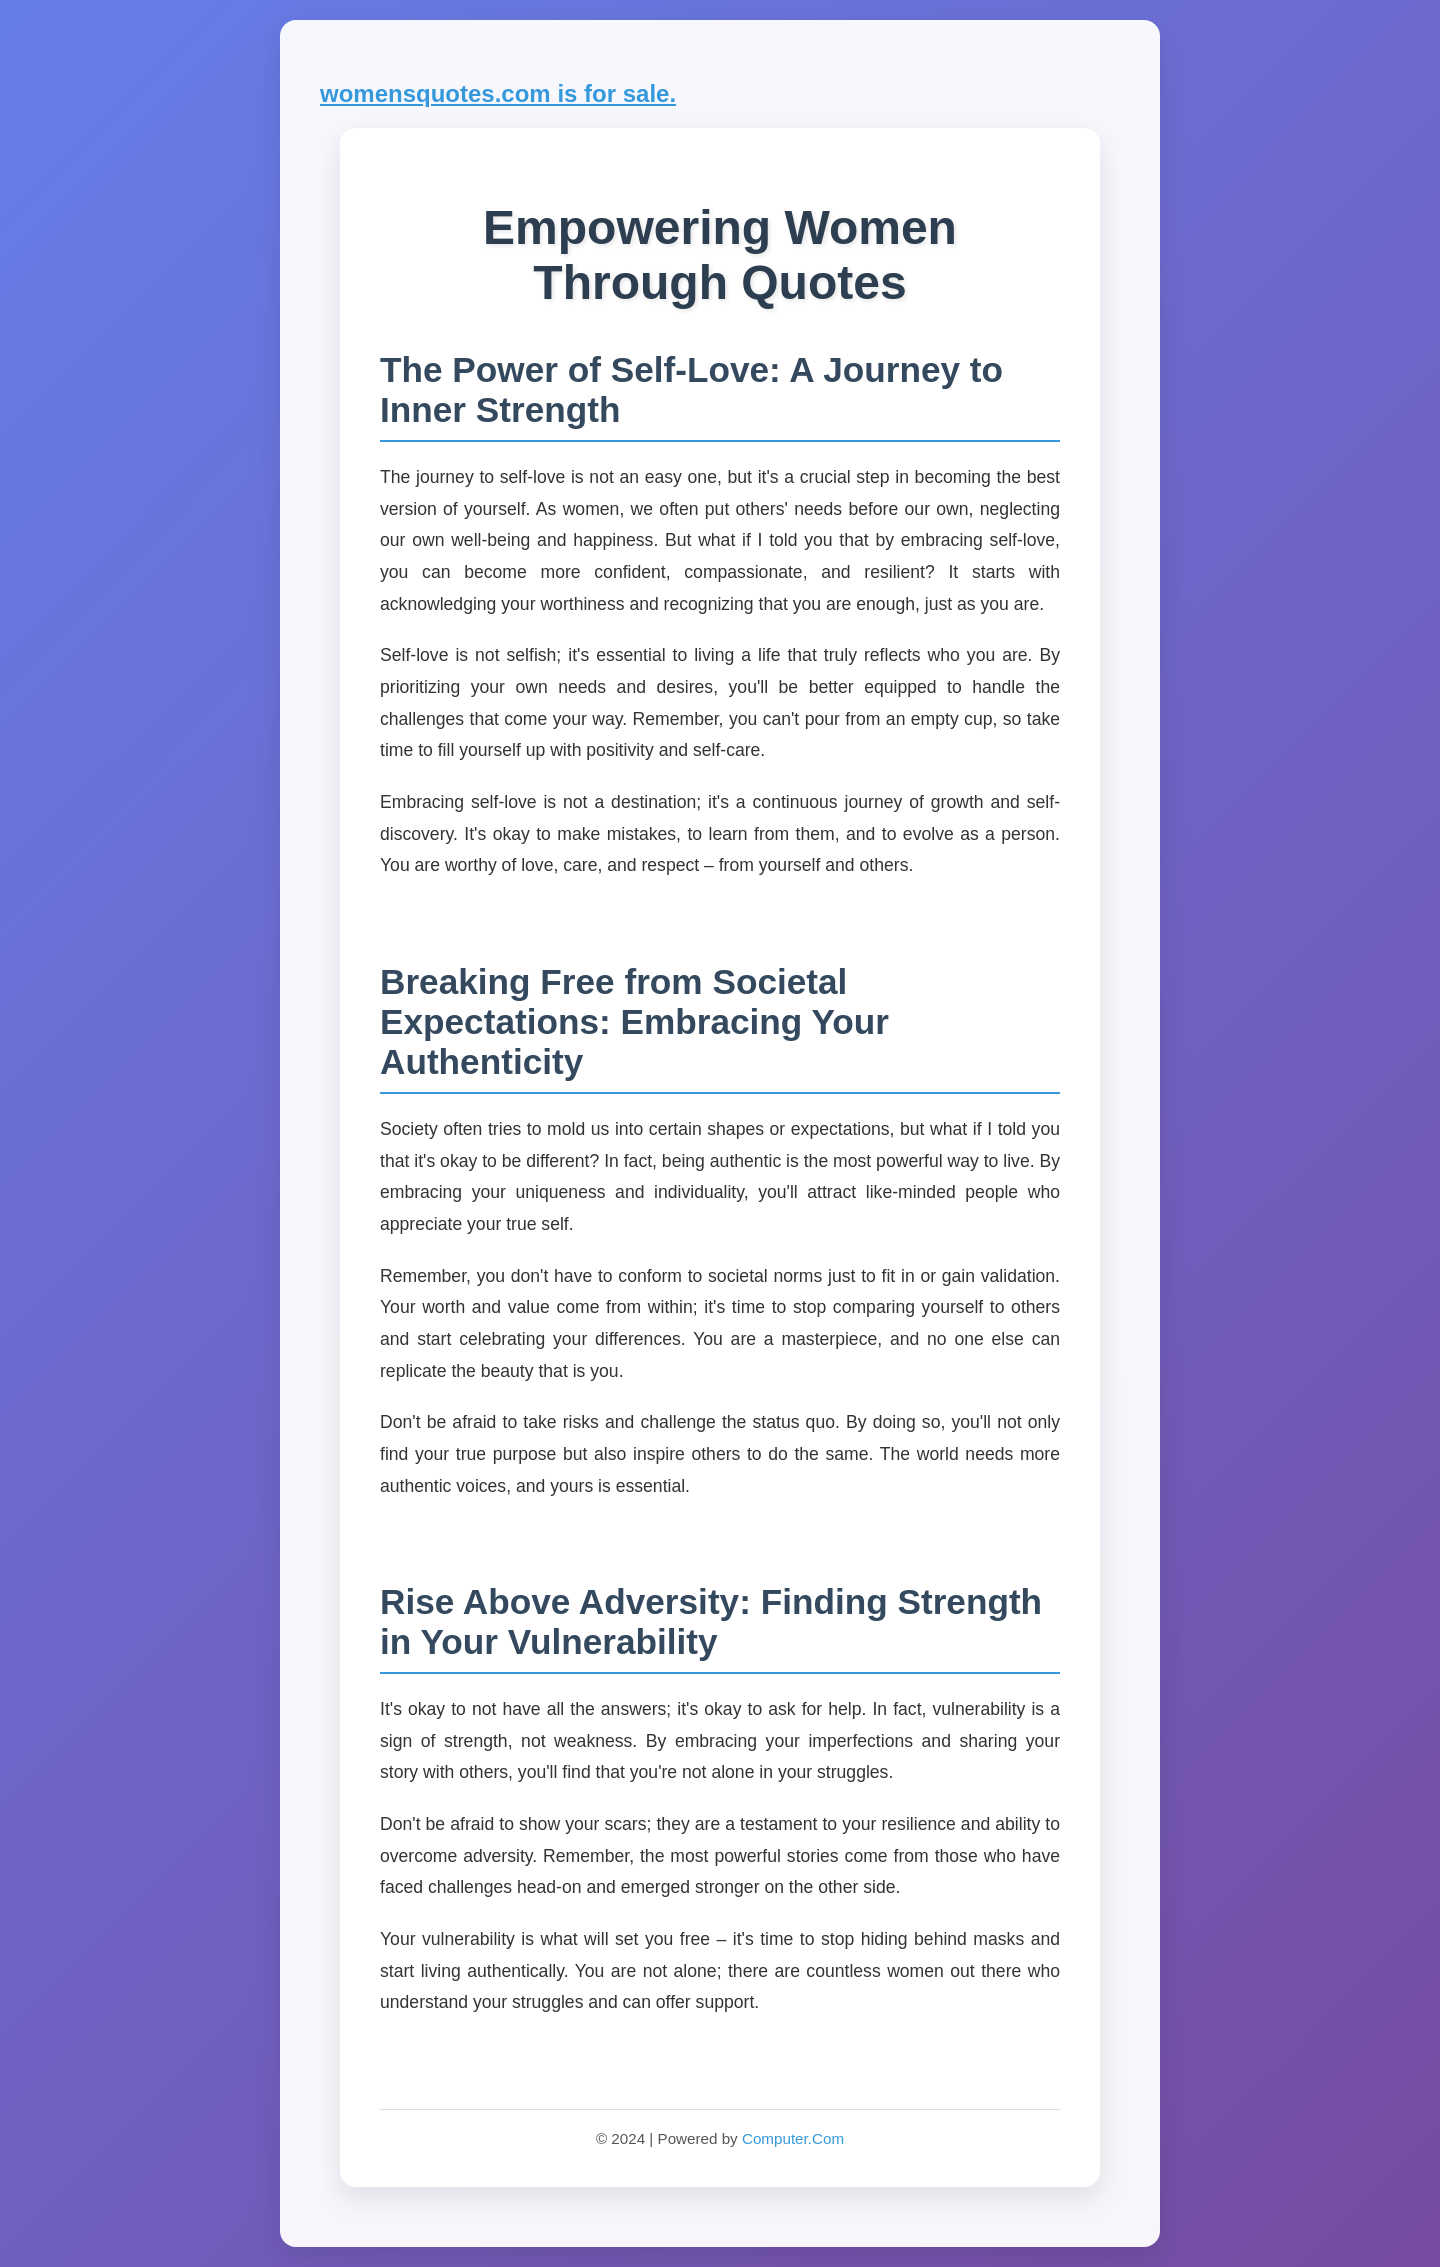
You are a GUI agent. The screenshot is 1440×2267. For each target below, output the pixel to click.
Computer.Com (793, 2138)
